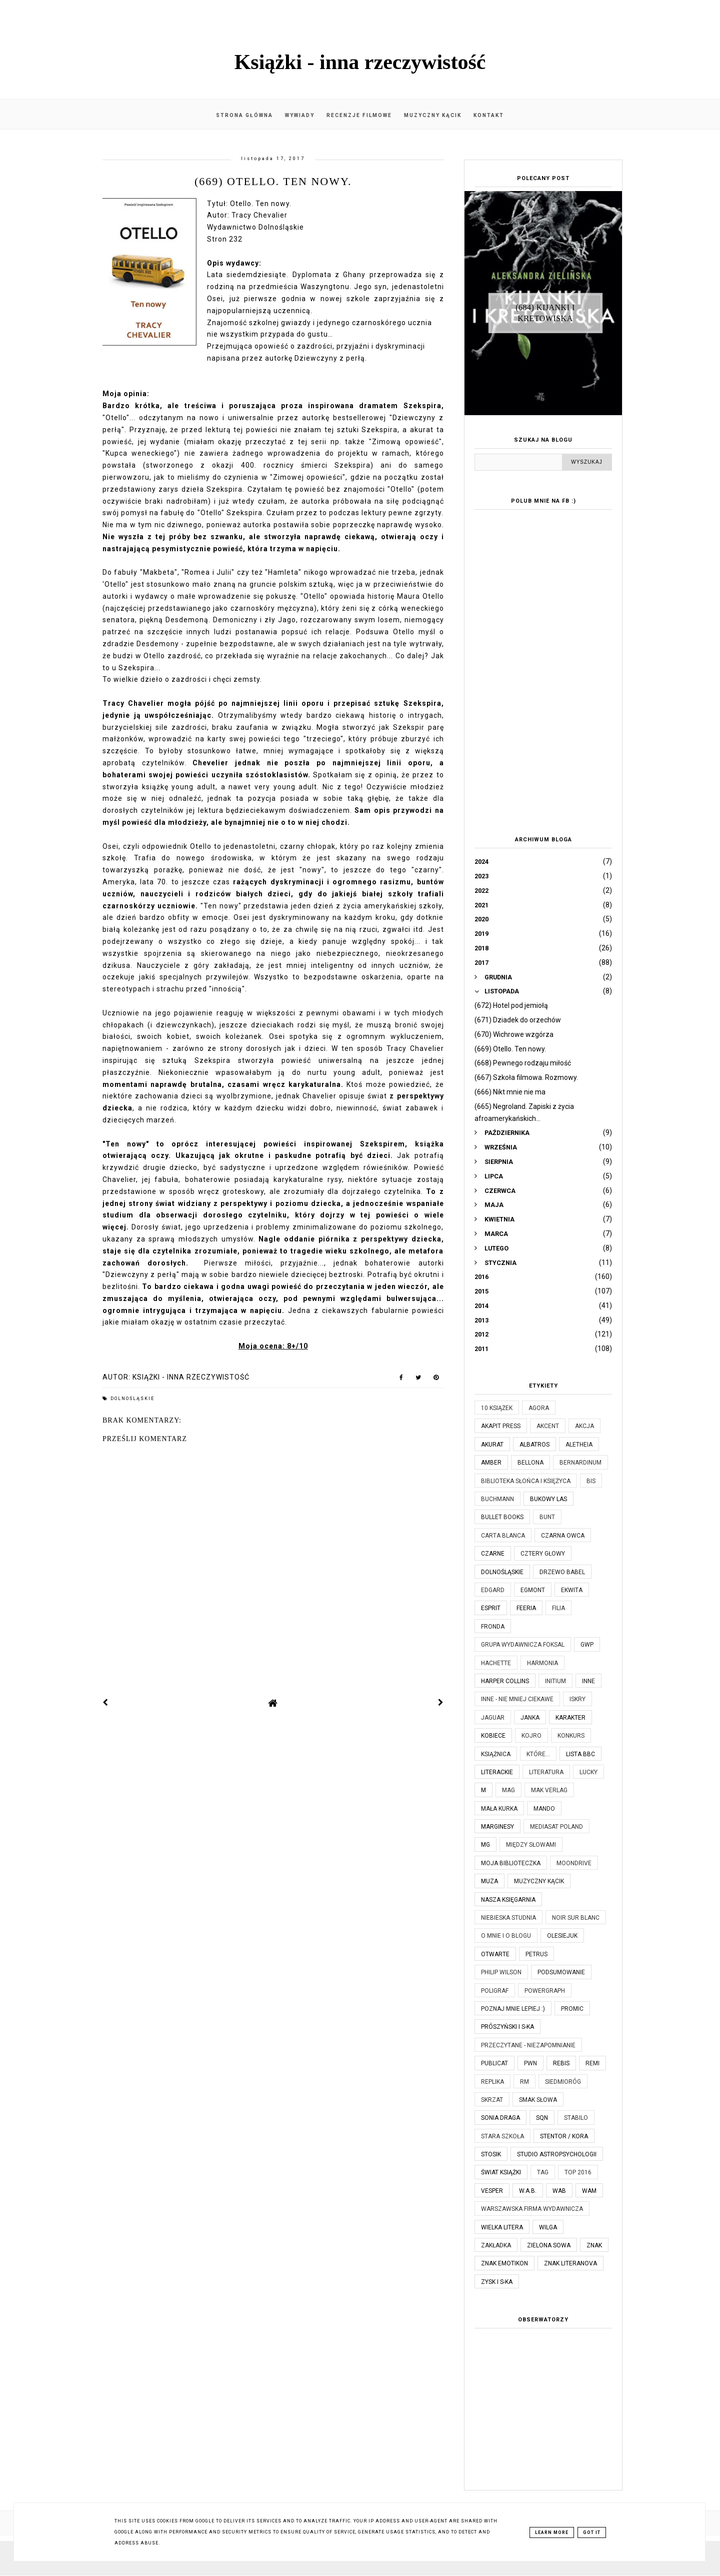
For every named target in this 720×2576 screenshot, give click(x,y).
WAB (559, 2190)
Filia (558, 1608)
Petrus (537, 1954)
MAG (508, 1790)
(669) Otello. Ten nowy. (510, 1049)
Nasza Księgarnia (508, 1899)
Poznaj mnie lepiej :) (513, 2008)
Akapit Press (500, 1426)
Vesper (492, 2190)
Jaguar (492, 1717)
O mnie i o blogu (506, 1935)
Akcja (584, 1426)
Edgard (492, 1590)
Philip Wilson (501, 1972)
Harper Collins (505, 1681)
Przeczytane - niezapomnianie (528, 2045)
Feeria (526, 1608)
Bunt (547, 1517)
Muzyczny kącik (433, 115)
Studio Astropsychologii (556, 2154)
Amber (491, 1462)
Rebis (561, 2063)
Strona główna (244, 115)
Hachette (496, 1663)
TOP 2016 (578, 2172)
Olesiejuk (562, 1935)
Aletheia (579, 1444)
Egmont (532, 1590)
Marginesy (497, 1826)
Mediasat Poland (556, 1826)
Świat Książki (501, 2172)
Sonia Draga (500, 2117)
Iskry (578, 1699)
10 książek (496, 1408)
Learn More (551, 2532)
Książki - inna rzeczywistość (360, 62)
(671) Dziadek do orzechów (517, 1020)
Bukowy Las (548, 1499)
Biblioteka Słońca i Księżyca (525, 1481)
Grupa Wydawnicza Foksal (522, 1644)
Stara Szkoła (502, 2136)
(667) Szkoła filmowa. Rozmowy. (526, 1077)
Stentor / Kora (564, 2136)
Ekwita (571, 1590)
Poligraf (494, 1990)
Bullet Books (502, 1517)
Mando (544, 1808)
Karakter (571, 1717)
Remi (593, 2063)
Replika (492, 2081)
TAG (542, 2172)
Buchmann (497, 1499)
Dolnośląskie (132, 1398)
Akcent (547, 1426)
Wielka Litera (502, 2227)
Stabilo (576, 2117)
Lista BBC (580, 1754)
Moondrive (574, 1863)
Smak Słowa (538, 2099)
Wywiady (299, 115)
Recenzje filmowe (359, 115)
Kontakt (489, 115)
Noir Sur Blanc (576, 1917)
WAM (589, 2190)
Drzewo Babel (562, 1572)
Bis (591, 1481)
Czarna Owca (562, 1535)
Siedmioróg (563, 2081)
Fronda (492, 1626)
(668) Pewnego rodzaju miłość (522, 1063)
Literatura (546, 1772)
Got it (591, 2532)
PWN (530, 2063)
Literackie (497, 1772)
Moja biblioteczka (510, 1863)
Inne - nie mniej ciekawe (517, 1699)
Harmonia (542, 1663)
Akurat (492, 1444)
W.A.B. (527, 2190)
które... (538, 1754)
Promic (572, 2008)
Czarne (492, 1553)
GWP (587, 1644)
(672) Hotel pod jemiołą (511, 1005)
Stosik (491, 2154)
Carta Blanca (503, 1535)
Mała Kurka (499, 1808)
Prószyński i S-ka (507, 2026)
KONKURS (571, 1735)
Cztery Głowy (542, 1553)
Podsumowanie (561, 1972)
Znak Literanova (570, 2263)
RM (524, 2081)
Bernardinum (581, 1462)
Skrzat (492, 2099)
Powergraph (544, 1990)
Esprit (490, 1608)
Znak (594, 2245)
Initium (555, 1681)
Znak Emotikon (504, 2263)
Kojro (532, 1735)
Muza (489, 1881)
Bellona (531, 1462)
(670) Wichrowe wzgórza (514, 1034)
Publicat (494, 2063)
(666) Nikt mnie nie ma (510, 1092)
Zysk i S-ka (496, 2281)
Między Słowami (531, 1844)
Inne (588, 1681)
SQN (542, 2117)
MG (485, 1844)
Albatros (535, 1444)
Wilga (548, 2227)
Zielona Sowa (548, 2245)
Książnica (495, 1754)
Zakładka (496, 2245)
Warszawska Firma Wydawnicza (532, 2208)
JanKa (530, 1717)
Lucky (589, 1772)
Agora (538, 1408)
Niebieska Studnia (508, 1917)
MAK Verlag (549, 1790)
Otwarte (495, 1954)
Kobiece (493, 1735)
